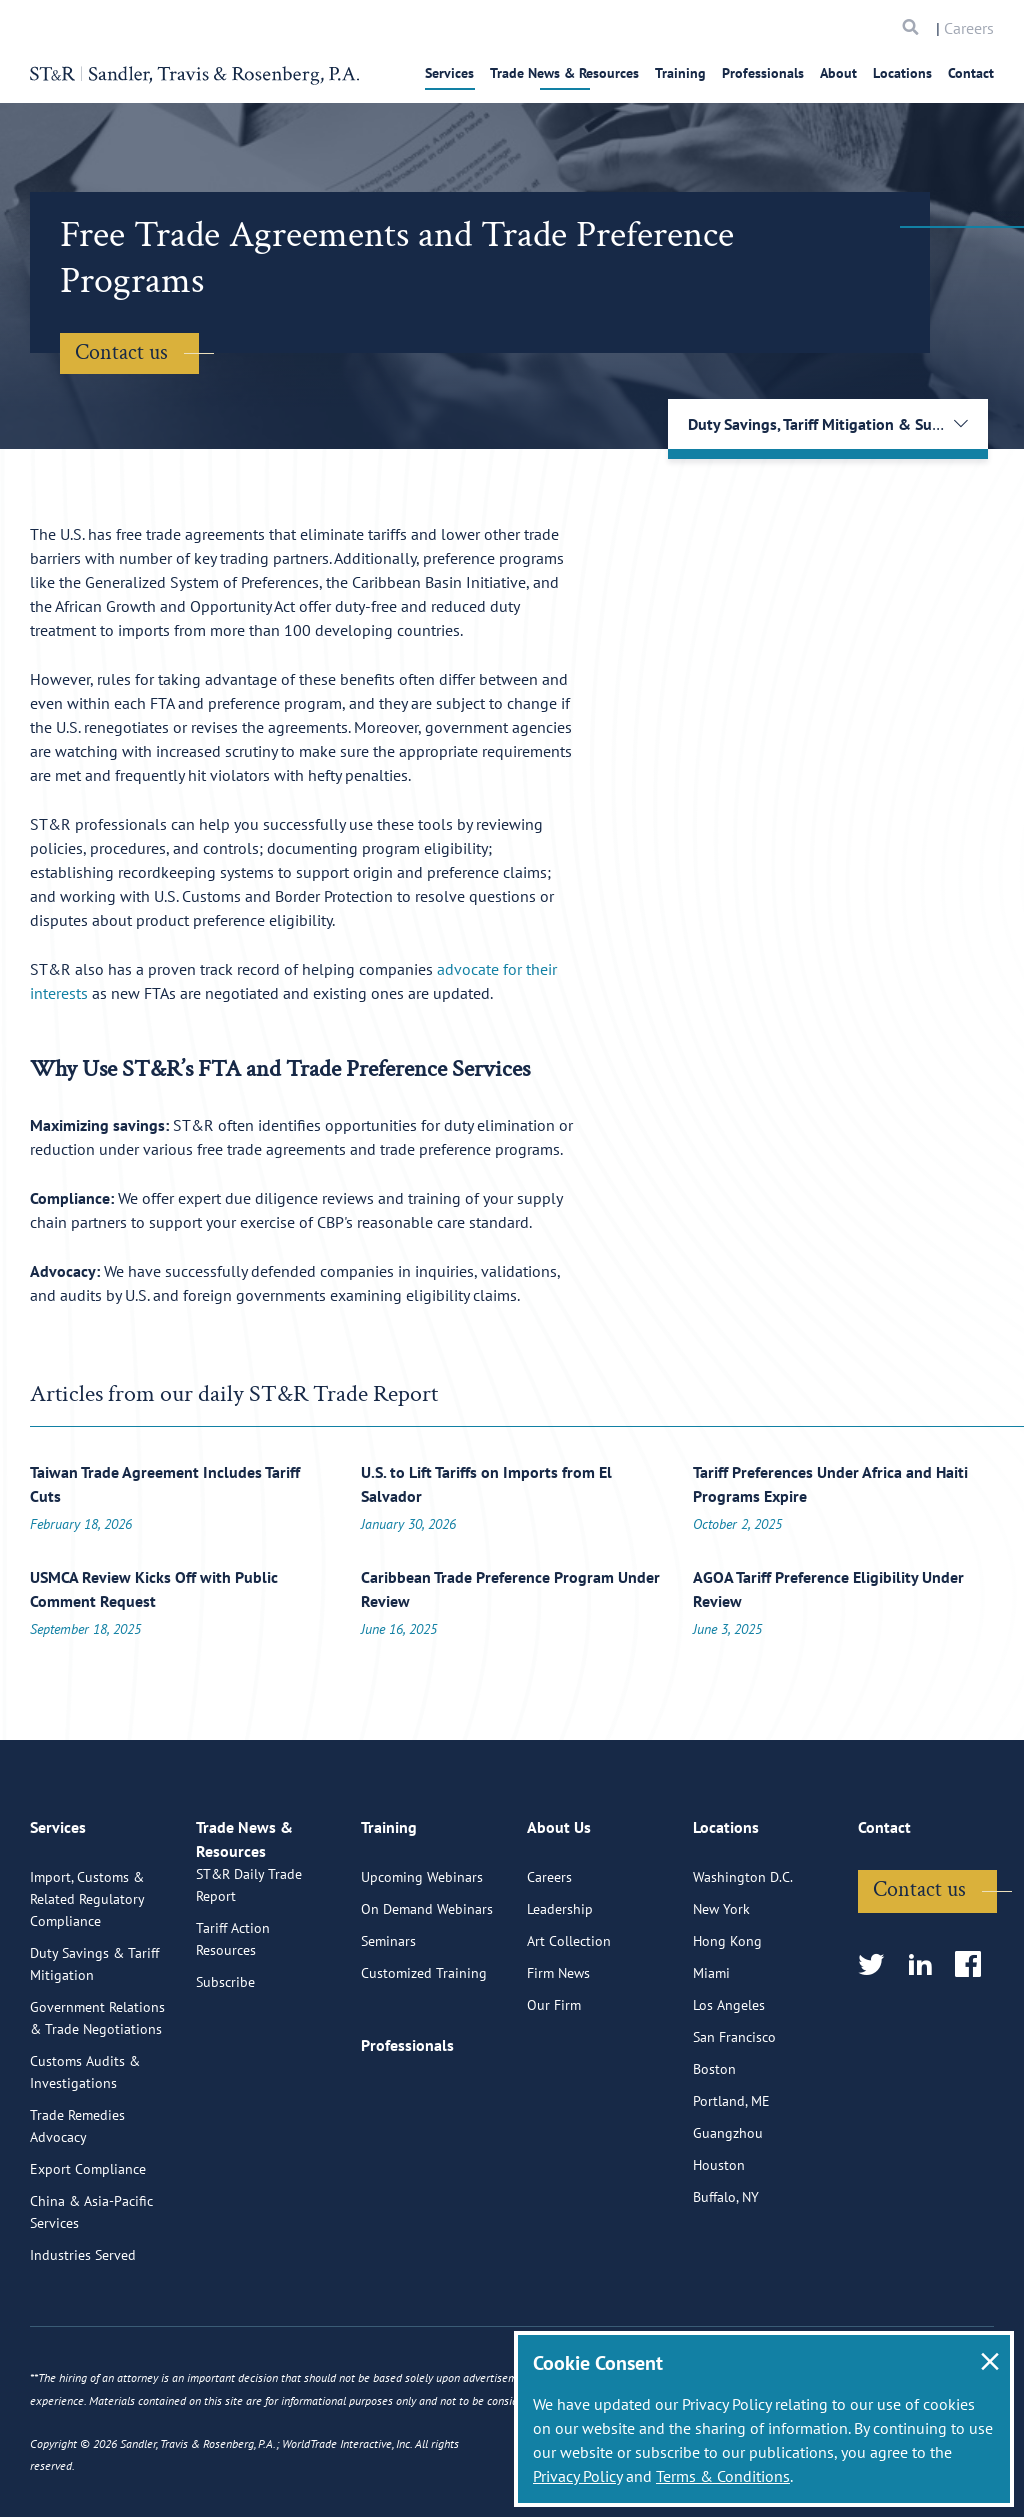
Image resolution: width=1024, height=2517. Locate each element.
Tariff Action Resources (233, 2041)
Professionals (763, 73)
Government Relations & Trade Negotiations (97, 2097)
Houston (719, 2244)
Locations (902, 73)
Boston (714, 2148)
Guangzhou (728, 2212)
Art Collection (569, 2020)
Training (680, 73)
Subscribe (225, 2084)
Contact (971, 73)
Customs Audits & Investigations (85, 2151)
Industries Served (83, 2334)
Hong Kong (727, 2020)
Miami (711, 2052)
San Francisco (734, 2116)
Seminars (388, 2020)
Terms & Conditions (723, 2476)
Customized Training (424, 2052)
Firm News (558, 2052)
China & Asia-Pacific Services (91, 2291)
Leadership (560, 1988)
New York (721, 1988)
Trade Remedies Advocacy (77, 2205)
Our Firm (554, 2084)
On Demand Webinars (427, 1988)
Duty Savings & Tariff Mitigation (94, 2043)
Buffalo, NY (726, 2276)
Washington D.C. (743, 1956)
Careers (969, 28)
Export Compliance (88, 2248)
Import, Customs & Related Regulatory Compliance (87, 1978)
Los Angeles (729, 2084)
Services (449, 73)
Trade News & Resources (564, 73)
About (838, 73)
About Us (559, 1915)
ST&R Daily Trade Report (249, 1987)
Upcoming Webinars (422, 1956)
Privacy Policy (577, 2476)
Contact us (121, 352)
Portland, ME (731, 2180)
